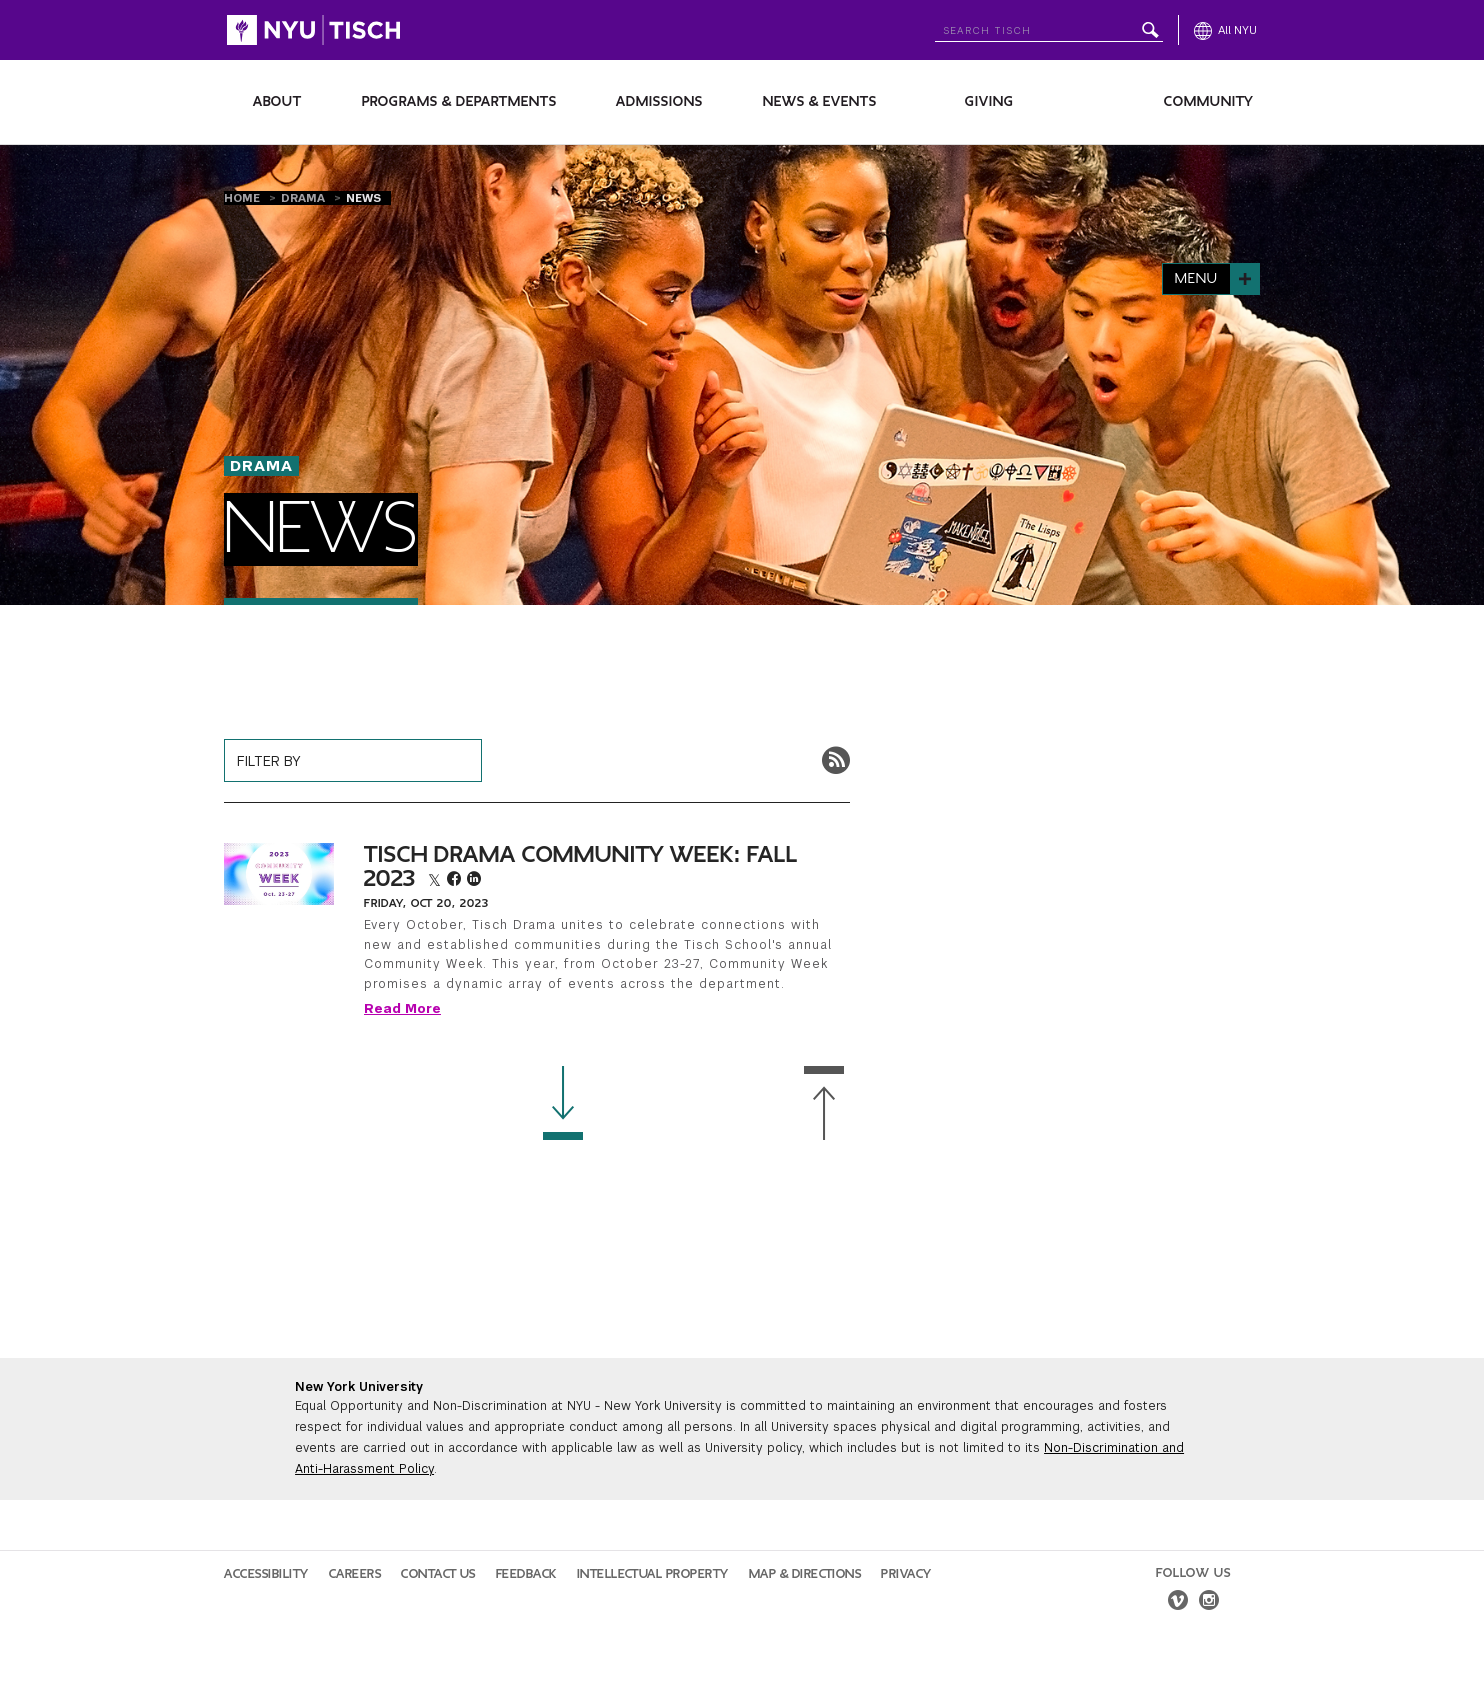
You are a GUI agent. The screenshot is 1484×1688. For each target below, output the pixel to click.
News (363, 198)
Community (1209, 101)
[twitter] (437, 881)
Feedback (526, 1574)
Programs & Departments (459, 101)
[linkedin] (474, 881)
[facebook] (457, 881)
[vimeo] (1178, 1603)
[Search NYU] (1049, 26)
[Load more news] (563, 1104)
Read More (402, 1009)
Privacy (906, 1574)
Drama (305, 198)
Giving (989, 101)
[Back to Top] (824, 1104)
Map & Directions (805, 1574)
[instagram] (1209, 1603)
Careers (355, 1574)
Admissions (659, 101)
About (277, 101)
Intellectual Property (653, 1574)
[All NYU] (1225, 30)
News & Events (820, 101)
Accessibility (266, 1574)
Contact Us (438, 1574)
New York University (359, 1387)
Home (244, 198)
